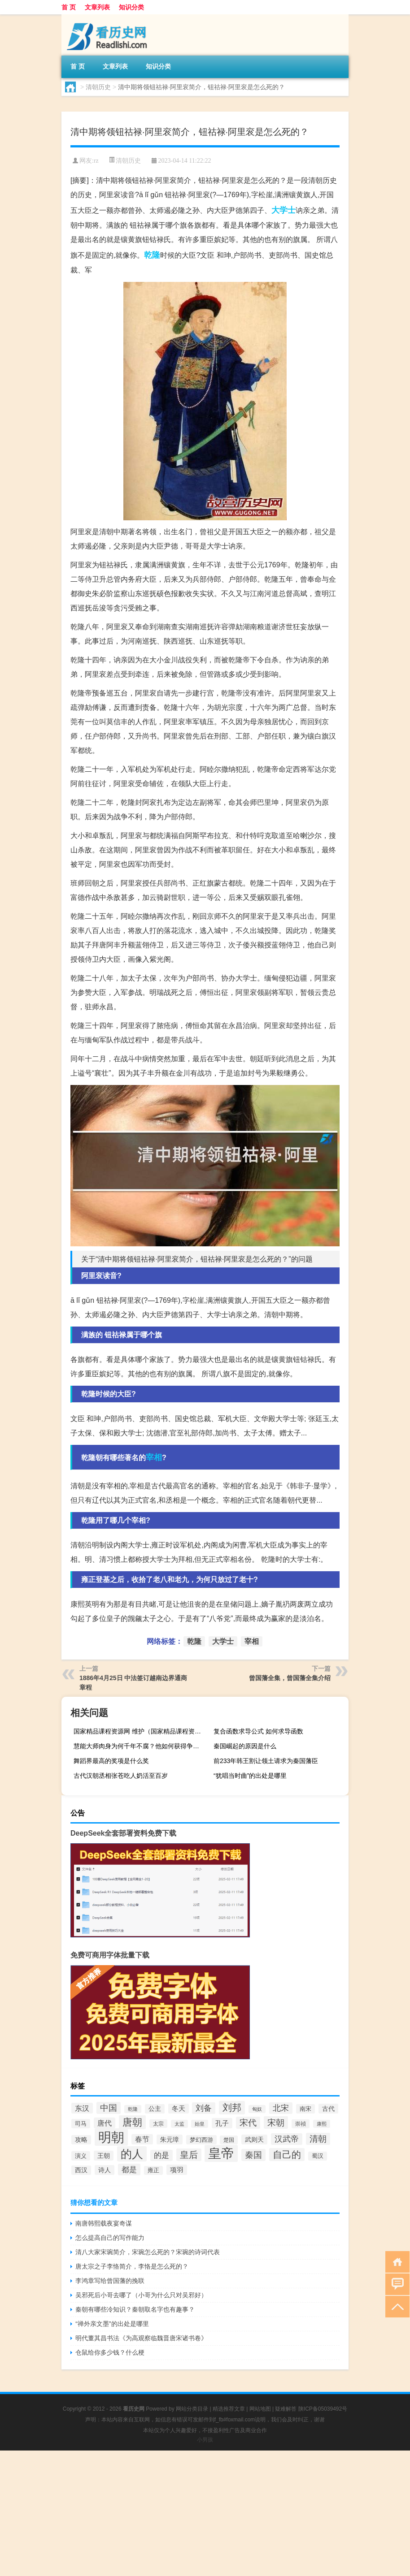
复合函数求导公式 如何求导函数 (258, 1731)
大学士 (283, 210)
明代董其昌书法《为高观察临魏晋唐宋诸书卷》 (141, 2338)
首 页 (68, 7)
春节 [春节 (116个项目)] (142, 2139)
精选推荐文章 (229, 2409)
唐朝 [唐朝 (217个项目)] (132, 2122)
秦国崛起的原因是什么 (245, 1746)
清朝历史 (98, 87)
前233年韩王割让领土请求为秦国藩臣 (266, 1760)
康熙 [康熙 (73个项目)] (322, 2123)
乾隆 (152, 255)
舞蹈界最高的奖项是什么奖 (111, 1760)
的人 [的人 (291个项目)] (132, 2154)
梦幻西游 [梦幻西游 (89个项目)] (201, 2139)
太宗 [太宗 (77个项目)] (158, 2123)
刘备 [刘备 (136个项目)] (204, 2108)
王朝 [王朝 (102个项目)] (103, 2155)
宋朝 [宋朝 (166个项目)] (275, 2122)
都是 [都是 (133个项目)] (129, 2169)
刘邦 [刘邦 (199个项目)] (231, 2107)
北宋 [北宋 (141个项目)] (281, 2108)
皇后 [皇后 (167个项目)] (189, 2155)
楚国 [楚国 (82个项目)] (228, 2140)
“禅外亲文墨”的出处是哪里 (111, 2323)
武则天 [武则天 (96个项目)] (254, 2139)
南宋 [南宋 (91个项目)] (305, 2108)
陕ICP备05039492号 (322, 2409)
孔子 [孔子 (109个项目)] (222, 2123)
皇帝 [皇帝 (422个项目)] (221, 2153)
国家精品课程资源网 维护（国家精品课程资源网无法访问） (140, 1731)
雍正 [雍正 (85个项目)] (153, 2170)
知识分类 (131, 7)
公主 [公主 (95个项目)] (154, 2108)
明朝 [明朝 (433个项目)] (111, 2137)
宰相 (154, 1457)
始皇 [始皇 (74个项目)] (200, 2123)
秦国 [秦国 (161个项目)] (253, 2155)
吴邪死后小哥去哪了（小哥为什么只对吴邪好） (141, 2295)
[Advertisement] (205, 2513)
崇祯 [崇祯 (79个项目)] (300, 2124)
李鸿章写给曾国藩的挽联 (109, 2280)
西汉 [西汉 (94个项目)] (81, 2170)
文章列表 (97, 7)
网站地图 (260, 2409)
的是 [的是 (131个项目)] (161, 2155)
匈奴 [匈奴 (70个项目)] (257, 2109)
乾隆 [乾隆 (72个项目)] (133, 2109)
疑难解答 (286, 2409)
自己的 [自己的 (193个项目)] (287, 2154)
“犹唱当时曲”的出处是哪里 (250, 1775)
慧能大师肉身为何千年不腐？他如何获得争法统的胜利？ (140, 1746)
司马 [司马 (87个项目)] (81, 2123)
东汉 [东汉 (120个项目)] (82, 2108)
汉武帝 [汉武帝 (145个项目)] (287, 2139)
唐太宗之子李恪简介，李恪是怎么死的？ (131, 2266)
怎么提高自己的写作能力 (109, 2237)
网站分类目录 (192, 2409)
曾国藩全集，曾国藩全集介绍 (290, 1677)
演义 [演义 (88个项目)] (81, 2155)
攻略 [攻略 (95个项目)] (81, 2139)
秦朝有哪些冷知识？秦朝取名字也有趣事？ (135, 2309)
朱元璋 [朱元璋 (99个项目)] (169, 2139)
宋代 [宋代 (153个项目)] (248, 2122)
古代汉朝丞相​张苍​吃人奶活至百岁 (121, 1775)
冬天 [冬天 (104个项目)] (178, 2108)
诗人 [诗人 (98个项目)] (104, 2170)
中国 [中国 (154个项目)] (108, 2108)
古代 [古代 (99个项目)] (328, 2108)
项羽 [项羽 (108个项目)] (176, 2170)
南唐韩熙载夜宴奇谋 (103, 2223)
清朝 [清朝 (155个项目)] (318, 2139)
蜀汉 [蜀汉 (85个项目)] (317, 2156)
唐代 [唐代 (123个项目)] (104, 2123)
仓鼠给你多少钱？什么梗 (109, 2352)
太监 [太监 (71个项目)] (179, 2123)
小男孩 (205, 2440)
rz (96, 160)
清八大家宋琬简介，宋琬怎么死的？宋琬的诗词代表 (147, 2252)
